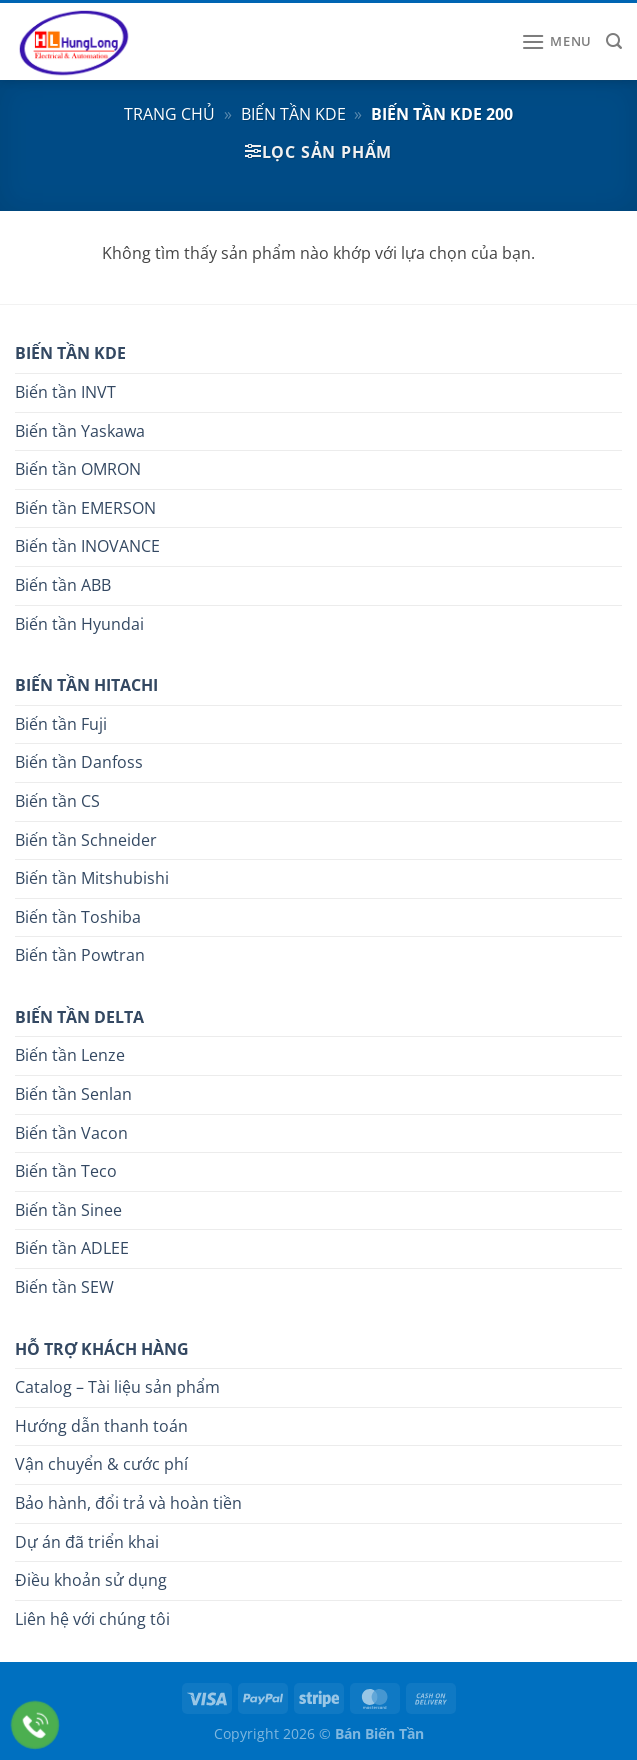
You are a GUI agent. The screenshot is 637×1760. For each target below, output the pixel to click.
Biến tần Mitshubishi (92, 878)
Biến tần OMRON (78, 469)
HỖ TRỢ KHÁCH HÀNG (102, 1349)
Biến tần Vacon (71, 1133)
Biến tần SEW (64, 1287)
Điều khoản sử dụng (91, 1580)
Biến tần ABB (63, 585)
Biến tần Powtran (80, 955)
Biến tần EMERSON (85, 508)
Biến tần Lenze (70, 1055)
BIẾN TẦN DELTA (79, 1017)
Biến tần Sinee (68, 1210)
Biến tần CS (57, 801)
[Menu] (556, 41)
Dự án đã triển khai (87, 1542)
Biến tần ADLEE (72, 1248)
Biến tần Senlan (73, 1094)
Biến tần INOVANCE (87, 546)
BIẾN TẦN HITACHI (86, 685)
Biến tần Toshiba (78, 917)
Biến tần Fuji (61, 724)
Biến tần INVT (65, 392)
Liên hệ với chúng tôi (92, 1619)
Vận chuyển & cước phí (101, 1464)
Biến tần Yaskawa (80, 431)
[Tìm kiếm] (614, 41)
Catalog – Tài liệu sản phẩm (117, 1387)
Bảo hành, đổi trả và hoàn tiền (128, 1503)
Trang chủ (169, 114)
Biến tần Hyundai (79, 624)
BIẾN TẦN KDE (70, 353)
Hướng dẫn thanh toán (101, 1426)
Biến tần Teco (66, 1171)
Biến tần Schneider (86, 840)
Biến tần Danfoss (79, 762)
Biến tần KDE (293, 114)
